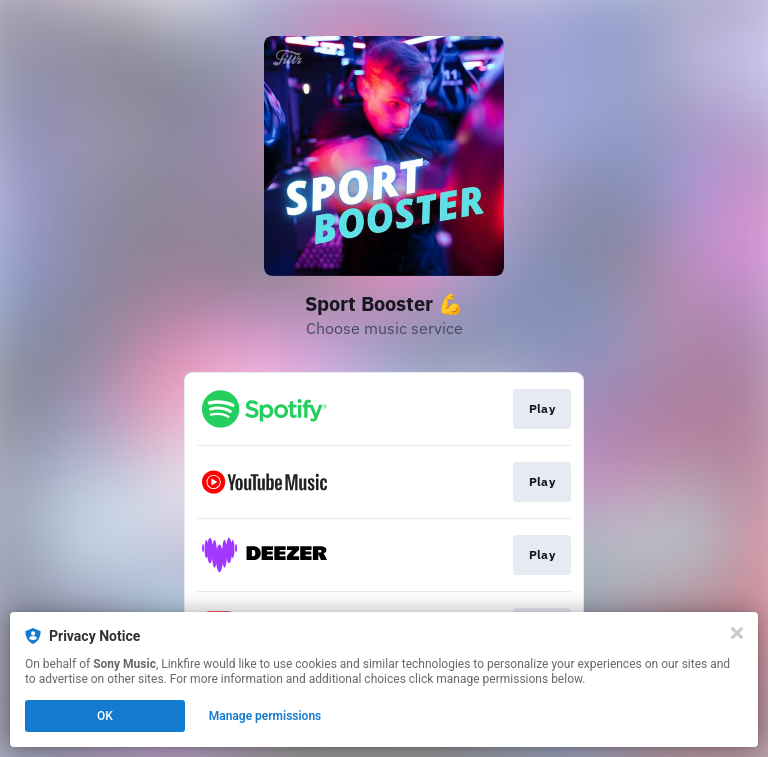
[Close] (737, 633)
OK (105, 716)
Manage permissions (265, 716)
